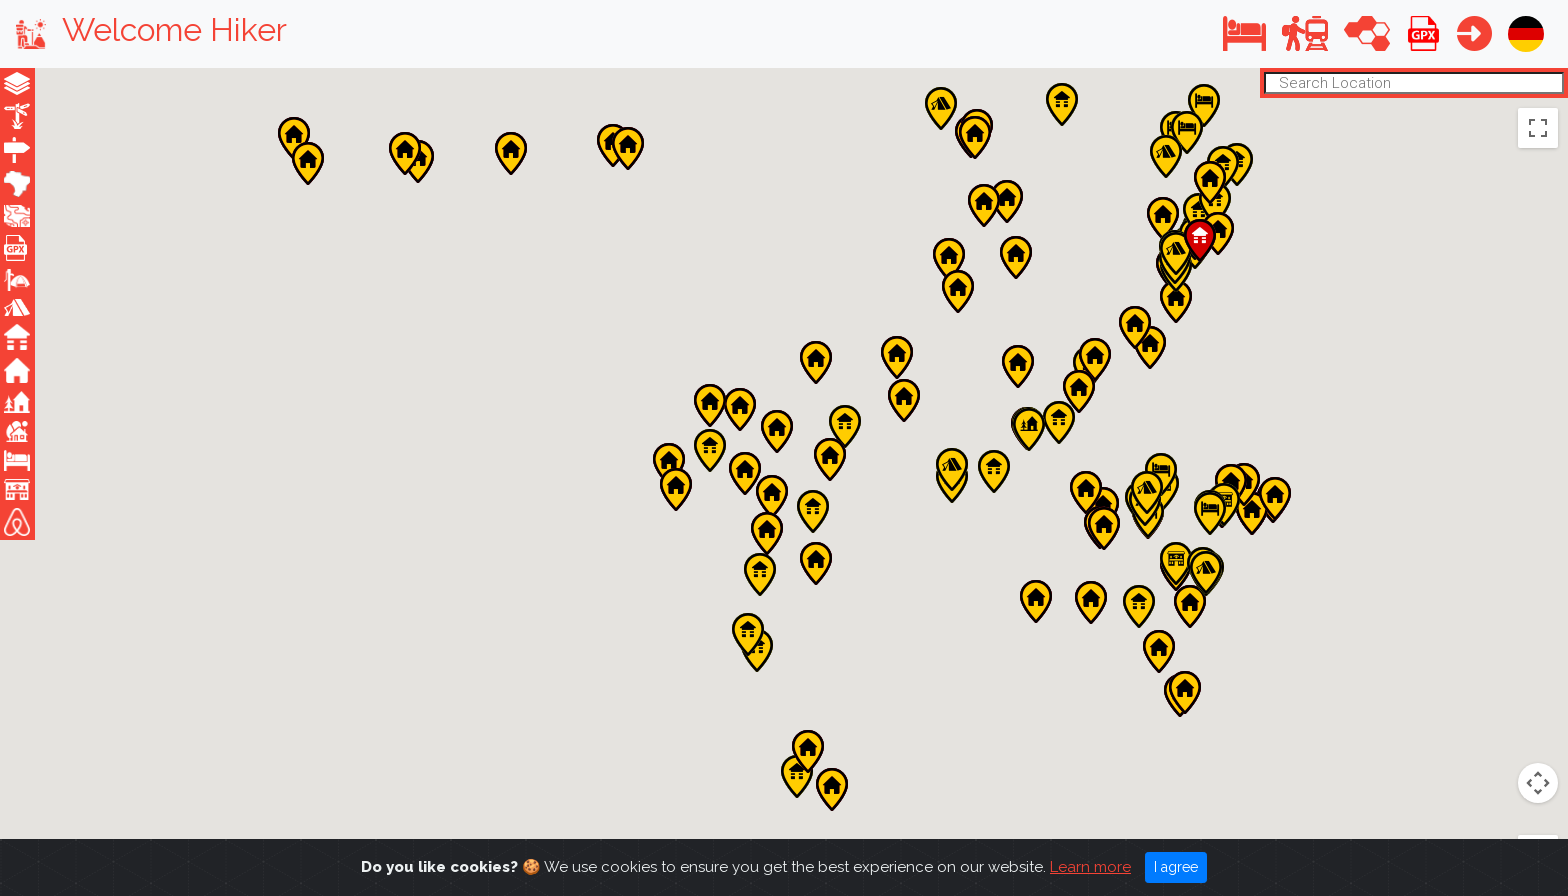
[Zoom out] (1538, 824)
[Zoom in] (1538, 783)
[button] (1244, 33)
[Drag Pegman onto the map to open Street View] (1538, 711)
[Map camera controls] (1538, 639)
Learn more (1090, 867)
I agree (1176, 867)
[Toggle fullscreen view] (1538, 127)
